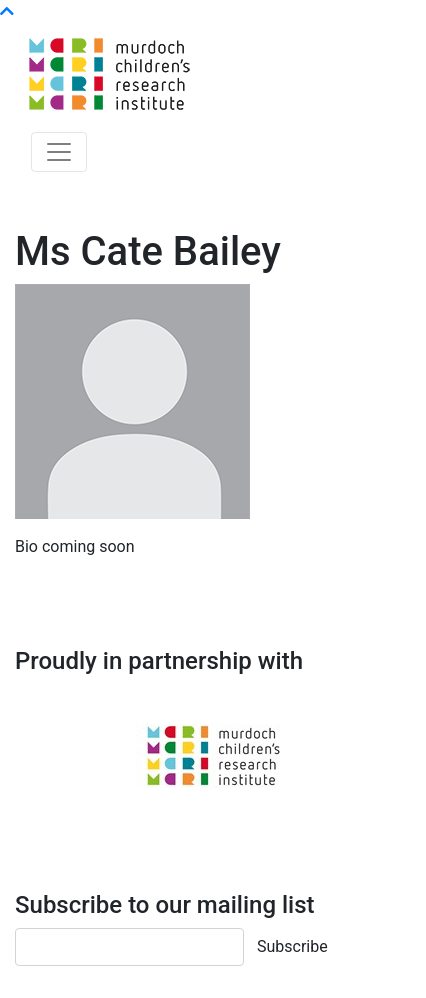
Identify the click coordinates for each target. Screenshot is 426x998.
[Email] (129, 947)
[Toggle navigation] (59, 152)
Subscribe (292, 946)
